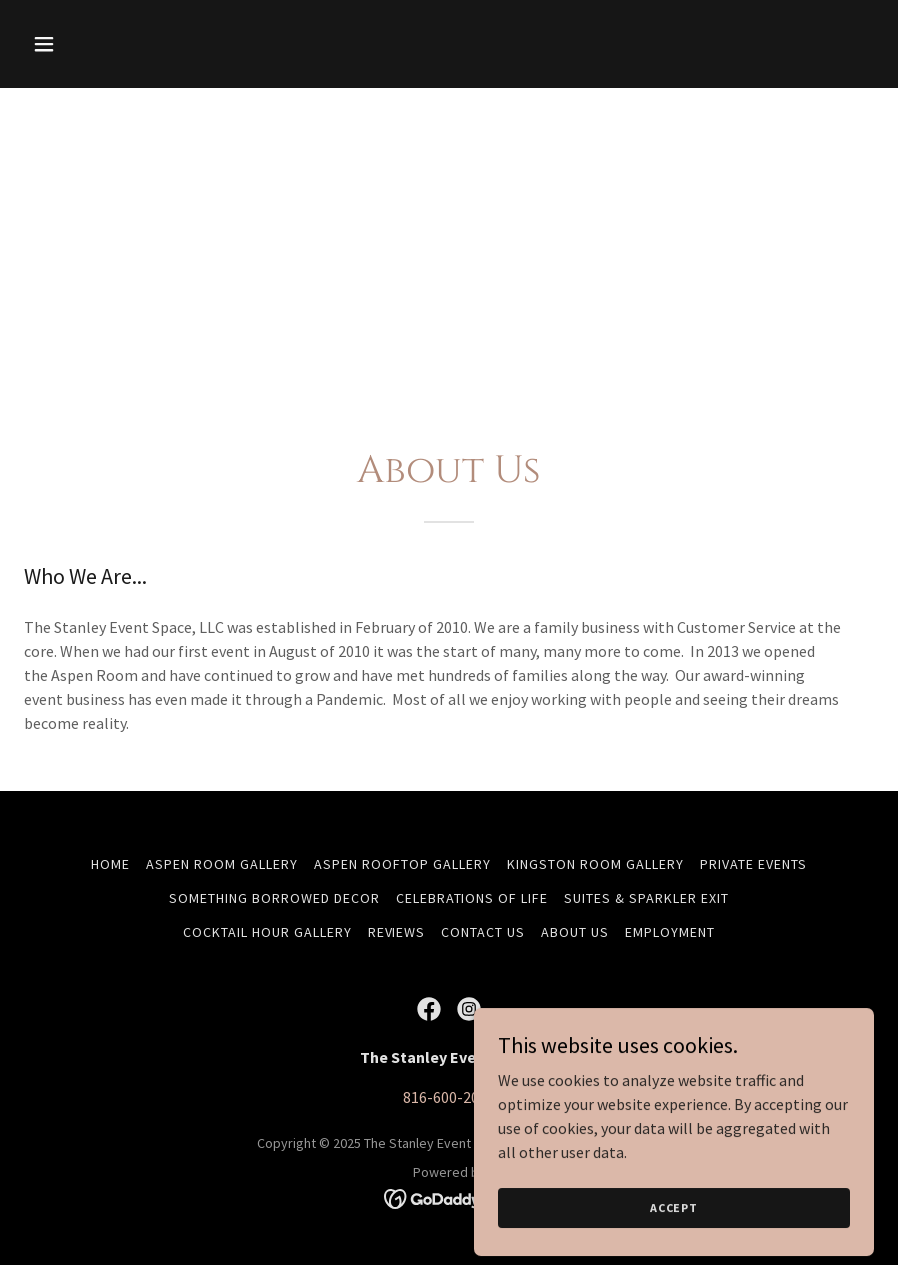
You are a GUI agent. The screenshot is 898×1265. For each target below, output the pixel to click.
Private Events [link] (753, 864)
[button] (88, 44)
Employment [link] (670, 932)
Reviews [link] (397, 932)
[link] (429, 1009)
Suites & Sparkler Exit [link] (646, 898)
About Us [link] (575, 932)
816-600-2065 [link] (449, 1097)
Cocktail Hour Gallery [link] (267, 932)
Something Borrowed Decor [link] (274, 898)
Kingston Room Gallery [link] (595, 864)
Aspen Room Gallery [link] (222, 864)
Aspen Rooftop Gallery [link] (402, 864)
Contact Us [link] (483, 932)
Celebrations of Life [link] (472, 898)
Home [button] (110, 864)
